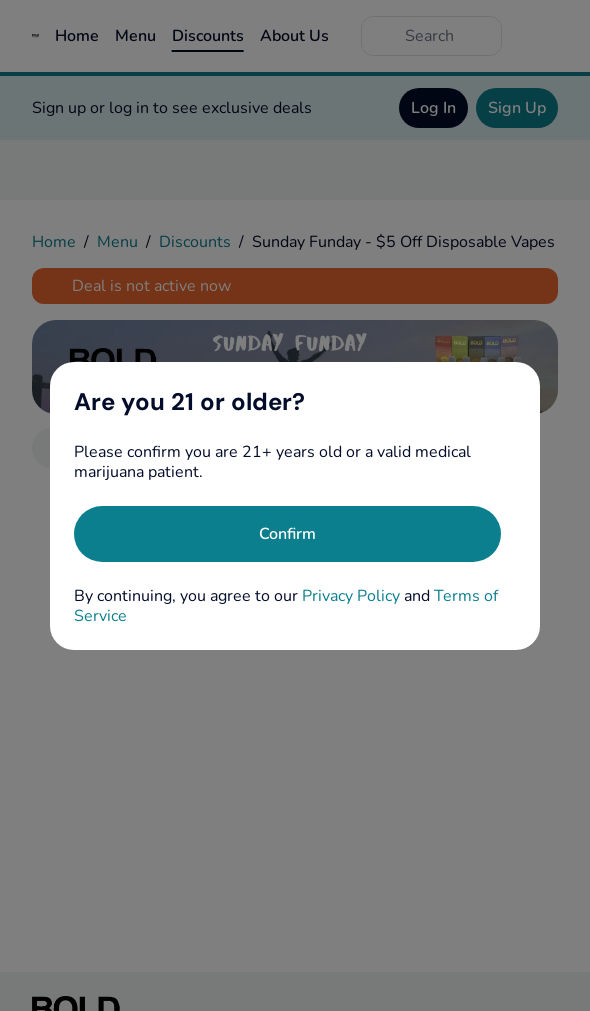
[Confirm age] (287, 534)
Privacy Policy (351, 596)
